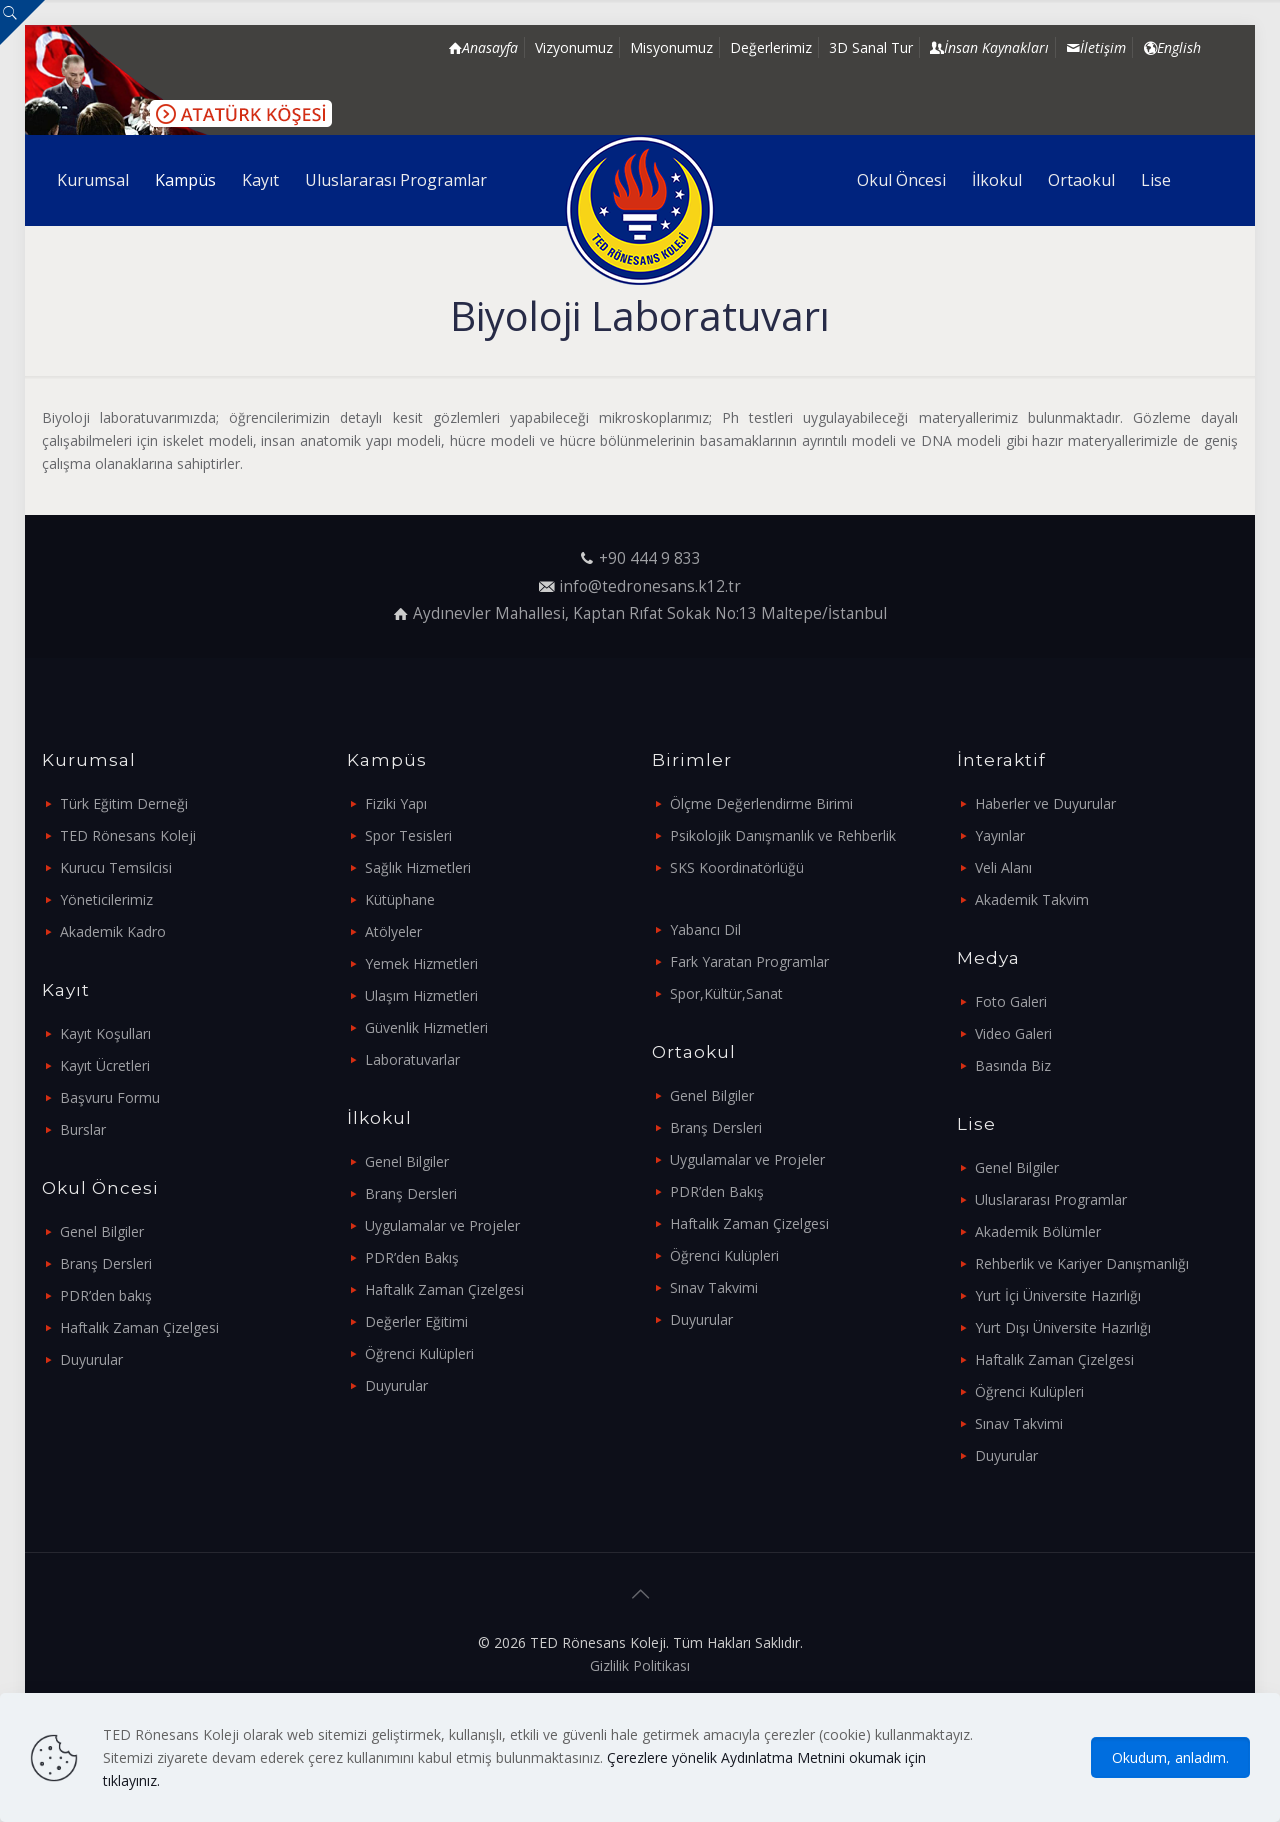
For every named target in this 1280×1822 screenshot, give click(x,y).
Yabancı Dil (705, 929)
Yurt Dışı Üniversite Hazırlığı (1063, 1327)
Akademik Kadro (113, 931)
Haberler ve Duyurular (1045, 803)
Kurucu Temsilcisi (116, 867)
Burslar (83, 1129)
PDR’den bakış (106, 1295)
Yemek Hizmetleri (421, 963)
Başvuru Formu (110, 1097)
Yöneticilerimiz (106, 899)
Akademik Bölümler (1038, 1231)
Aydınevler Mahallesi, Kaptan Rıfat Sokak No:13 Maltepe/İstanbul (650, 613)
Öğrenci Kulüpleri (419, 1353)
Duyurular (91, 1359)
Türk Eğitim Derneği (124, 803)
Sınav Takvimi (714, 1287)
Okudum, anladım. (1170, 1757)
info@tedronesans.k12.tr (650, 586)
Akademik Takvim (1032, 899)
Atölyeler (393, 931)
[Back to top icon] (640, 1594)
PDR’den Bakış (412, 1257)
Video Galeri (1013, 1033)
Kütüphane (400, 899)
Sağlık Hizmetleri (418, 867)
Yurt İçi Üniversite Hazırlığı (1058, 1295)
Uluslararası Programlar (1051, 1199)
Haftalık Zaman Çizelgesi (139, 1327)
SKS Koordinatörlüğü (737, 867)
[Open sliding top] (22, 22)
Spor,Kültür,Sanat (726, 993)
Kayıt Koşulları (105, 1033)
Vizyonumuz (574, 47)
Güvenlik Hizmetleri (426, 1027)
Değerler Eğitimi (416, 1321)
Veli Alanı (1003, 867)
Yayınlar (1000, 835)
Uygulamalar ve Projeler (442, 1225)
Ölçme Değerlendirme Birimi (761, 803)
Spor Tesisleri (408, 835)
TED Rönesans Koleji (128, 835)
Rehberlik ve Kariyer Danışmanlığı (1082, 1263)
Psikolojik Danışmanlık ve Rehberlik (783, 835)
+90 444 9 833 (650, 558)
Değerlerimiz (771, 47)
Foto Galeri (1011, 1001)
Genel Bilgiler (102, 1231)
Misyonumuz (671, 47)
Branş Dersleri (106, 1263)
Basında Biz (1013, 1065)
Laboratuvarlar (412, 1059)
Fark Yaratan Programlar (749, 961)
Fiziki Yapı (396, 803)
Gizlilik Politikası (640, 1665)
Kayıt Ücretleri (105, 1065)
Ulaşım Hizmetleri (421, 995)
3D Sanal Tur (871, 47)
